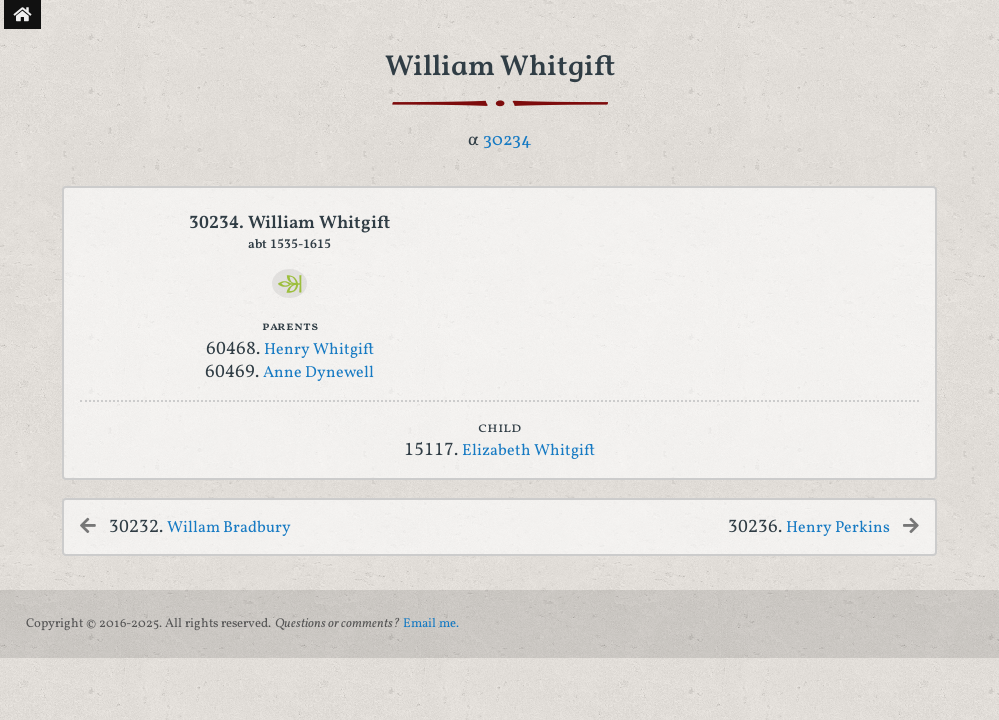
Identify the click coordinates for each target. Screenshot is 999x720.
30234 (507, 140)
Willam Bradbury (229, 528)
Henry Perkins (838, 528)
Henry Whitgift (319, 350)
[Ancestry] (289, 283)
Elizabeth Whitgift (528, 451)
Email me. (431, 624)
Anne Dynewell (318, 373)
